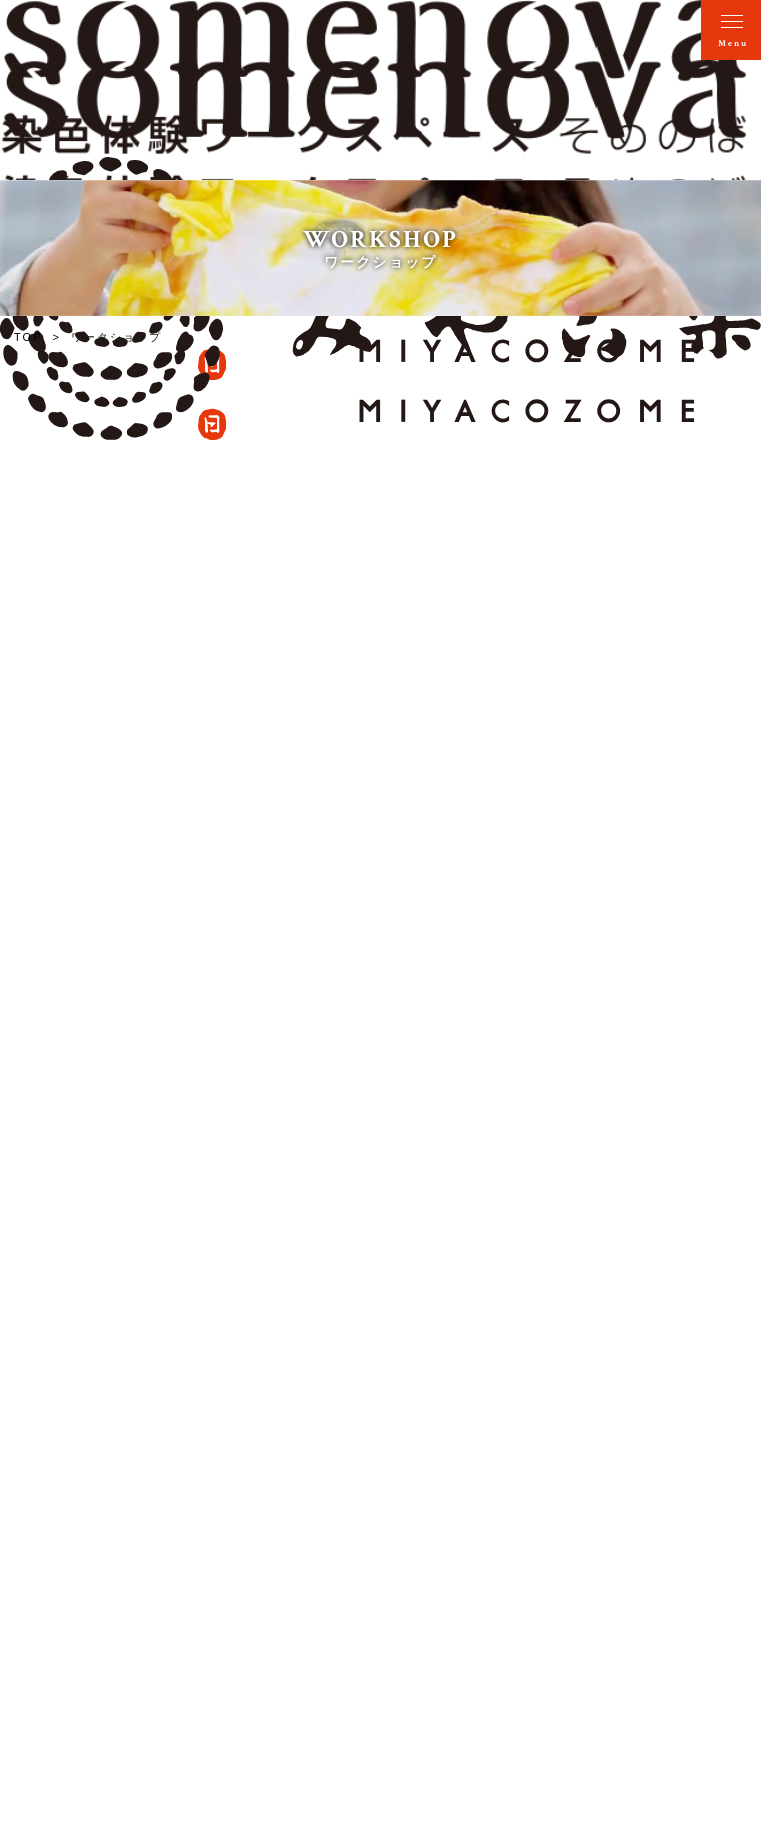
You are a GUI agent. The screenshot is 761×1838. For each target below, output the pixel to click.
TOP (28, 337)
